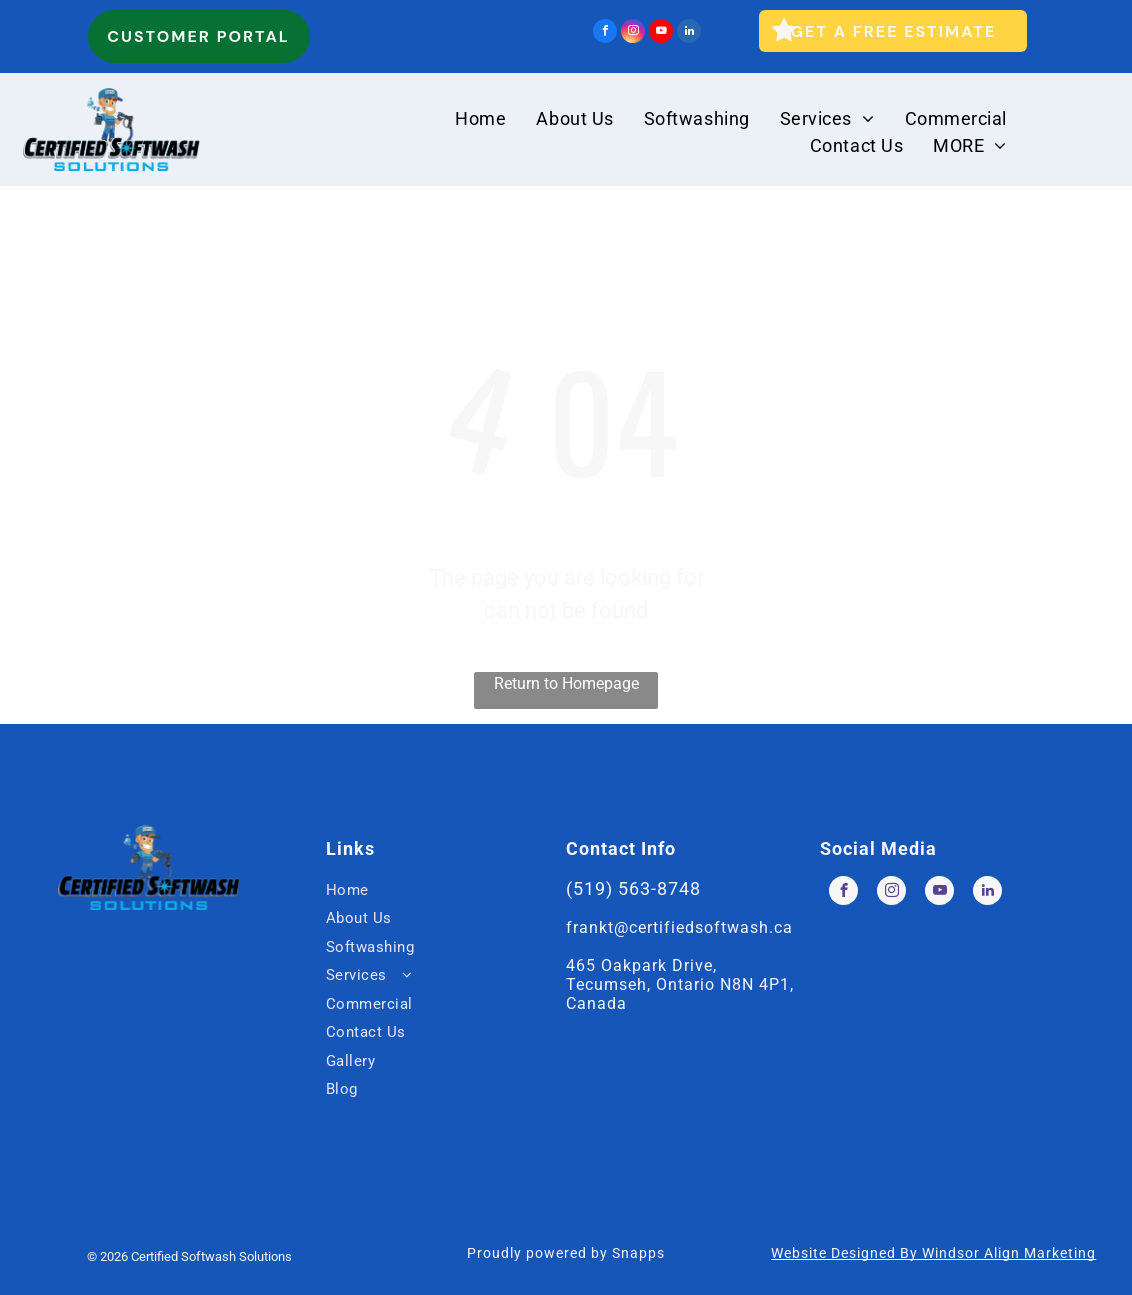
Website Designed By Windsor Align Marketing (933, 1253)
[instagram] (633, 33)
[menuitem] (480, 118)
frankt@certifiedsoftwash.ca (679, 927)
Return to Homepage (566, 683)
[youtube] (661, 33)
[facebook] (605, 33)
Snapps (638, 1253)
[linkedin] (689, 33)
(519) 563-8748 (633, 888)
